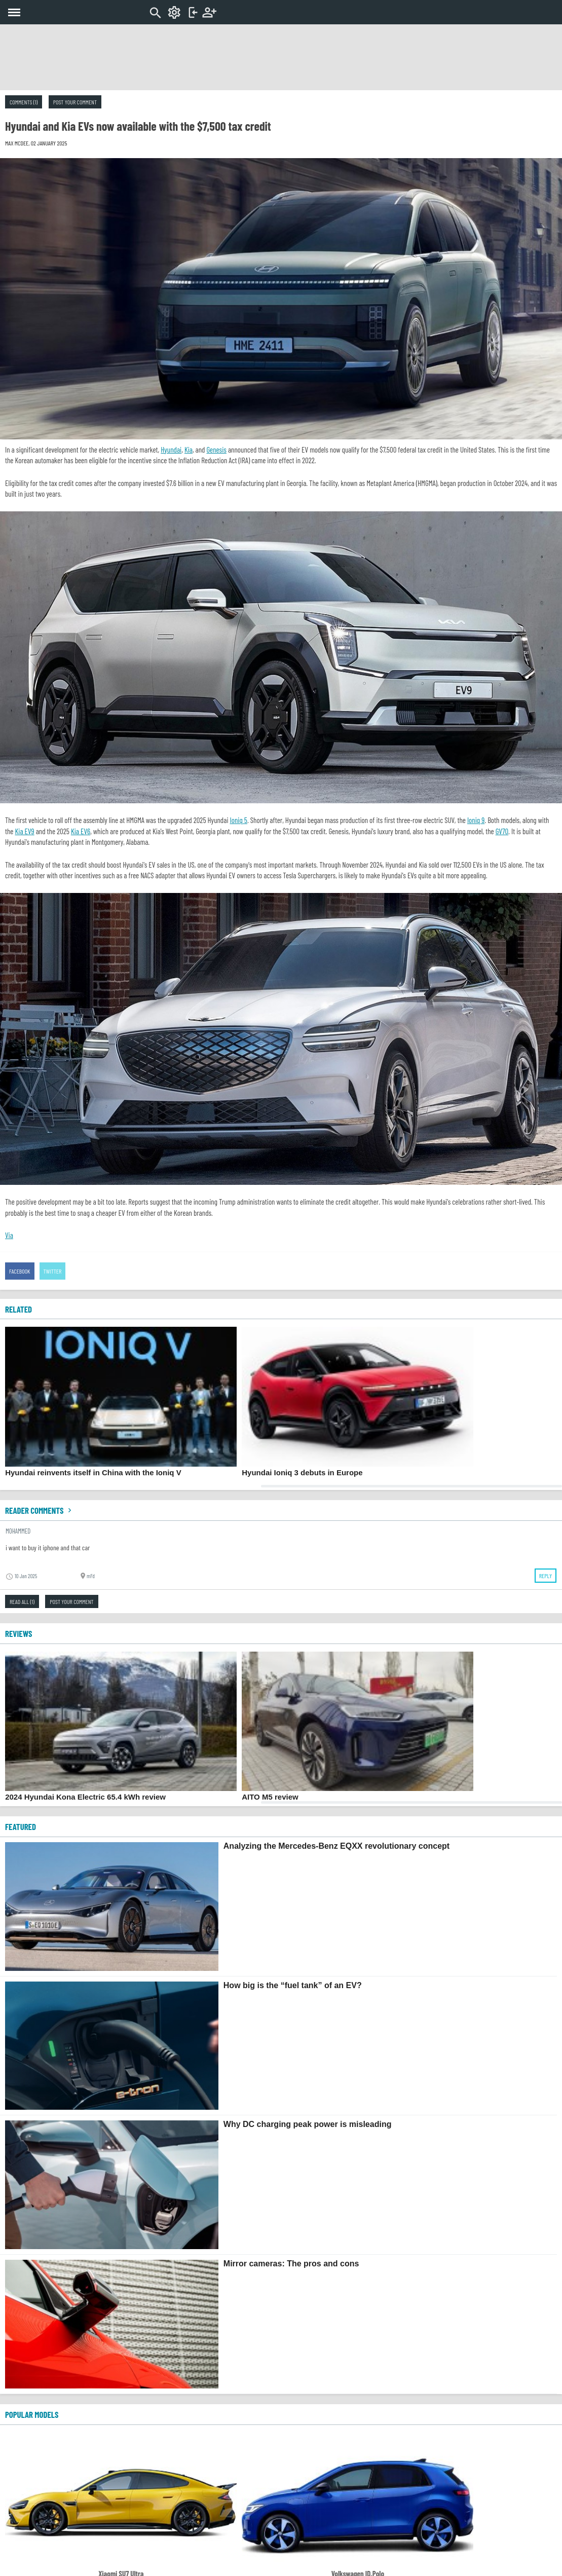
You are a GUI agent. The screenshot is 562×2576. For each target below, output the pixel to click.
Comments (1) (24, 101)
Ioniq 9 (475, 820)
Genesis (216, 449)
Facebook (19, 1271)
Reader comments (39, 1510)
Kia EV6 (80, 831)
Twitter (53, 1271)
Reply (545, 1575)
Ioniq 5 (239, 820)
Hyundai (171, 449)
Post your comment (75, 101)
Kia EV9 (24, 831)
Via (9, 1235)
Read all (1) (22, 1601)
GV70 (502, 831)
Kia (188, 449)
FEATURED (20, 1826)
